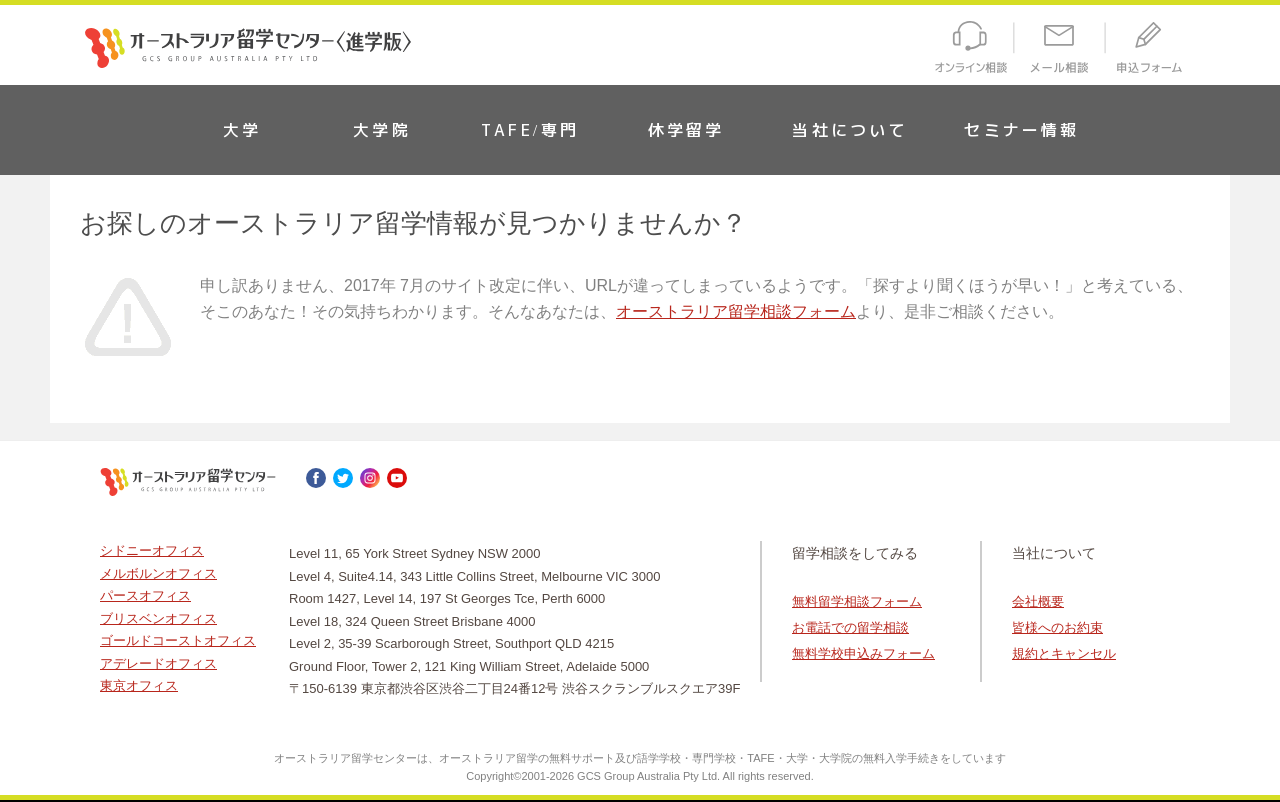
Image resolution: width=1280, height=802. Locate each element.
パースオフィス (145, 595)
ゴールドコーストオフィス (178, 640)
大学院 (382, 130)
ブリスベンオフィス (158, 618)
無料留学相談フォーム (857, 601)
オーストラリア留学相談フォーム (736, 311)
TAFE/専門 (530, 130)
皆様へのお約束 (1057, 627)
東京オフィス (139, 685)
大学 (242, 130)
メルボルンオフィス (158, 573)
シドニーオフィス (152, 550)
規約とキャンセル (1064, 653)
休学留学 (686, 130)
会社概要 (1038, 601)
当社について (849, 130)
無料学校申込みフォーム (863, 653)
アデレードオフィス (158, 663)
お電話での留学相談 (850, 627)
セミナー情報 (1021, 130)
